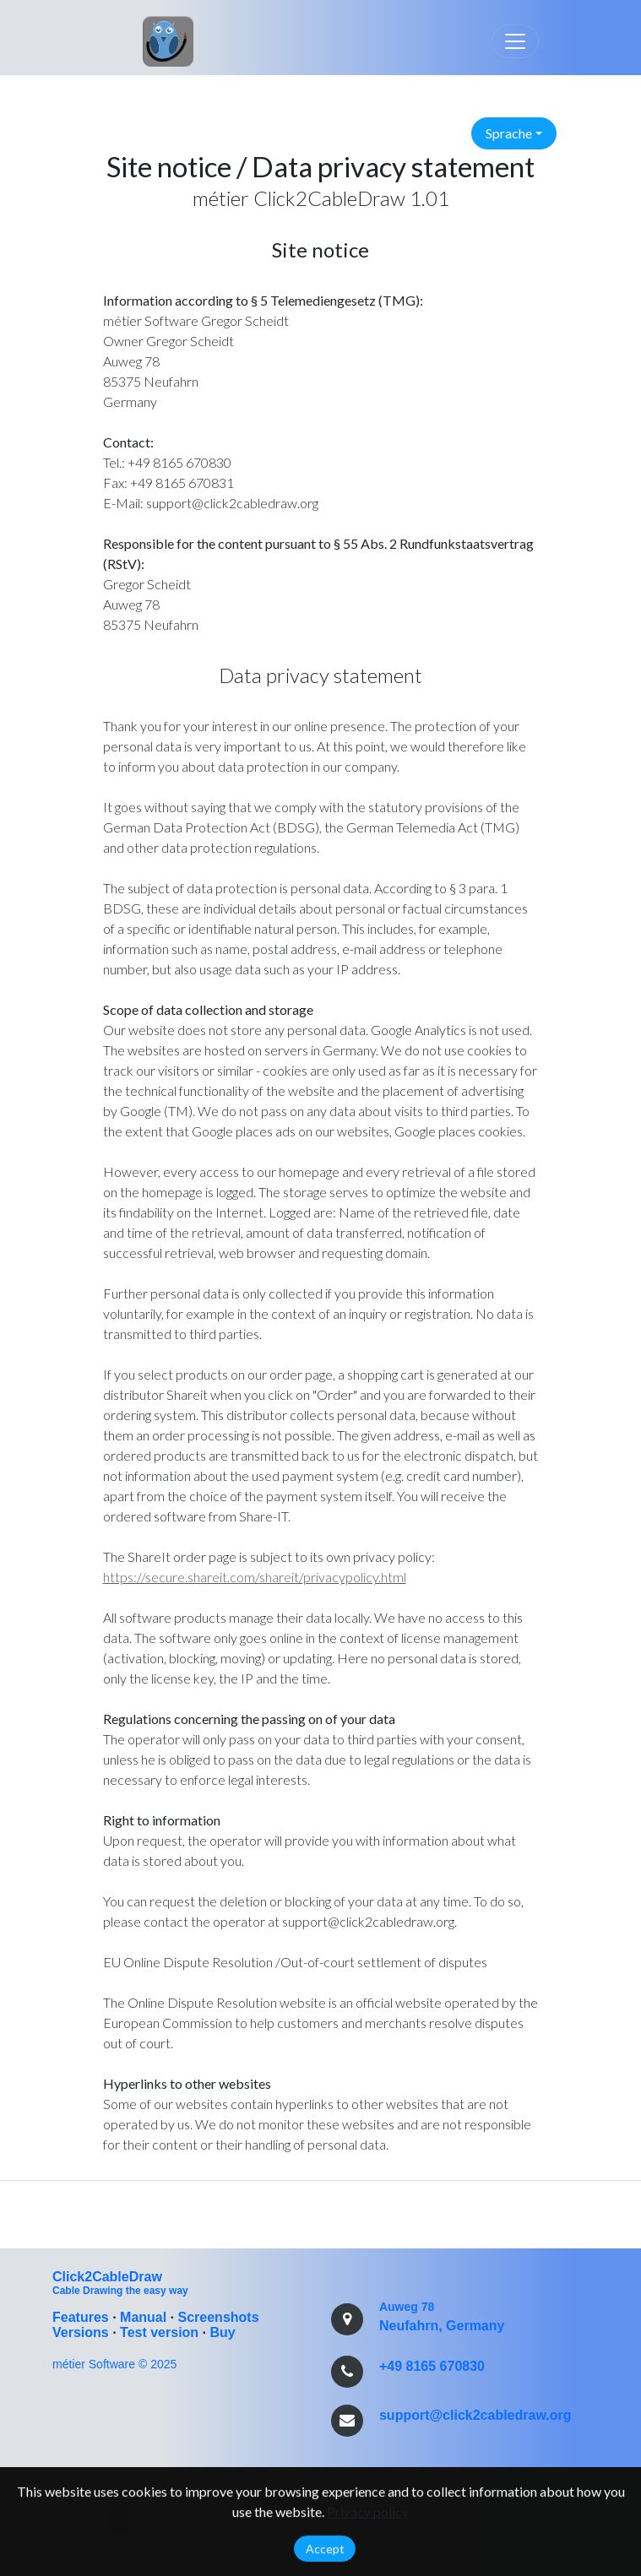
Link (148, 38)
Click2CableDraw (107, 2277)
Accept (325, 2552)
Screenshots (218, 2317)
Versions (80, 2332)
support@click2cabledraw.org (475, 2415)
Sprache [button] (509, 133)
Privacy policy (368, 2515)
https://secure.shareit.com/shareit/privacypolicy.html (254, 1577)
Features (80, 2317)
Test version (159, 2332)
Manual (143, 2317)
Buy (222, 2332)
